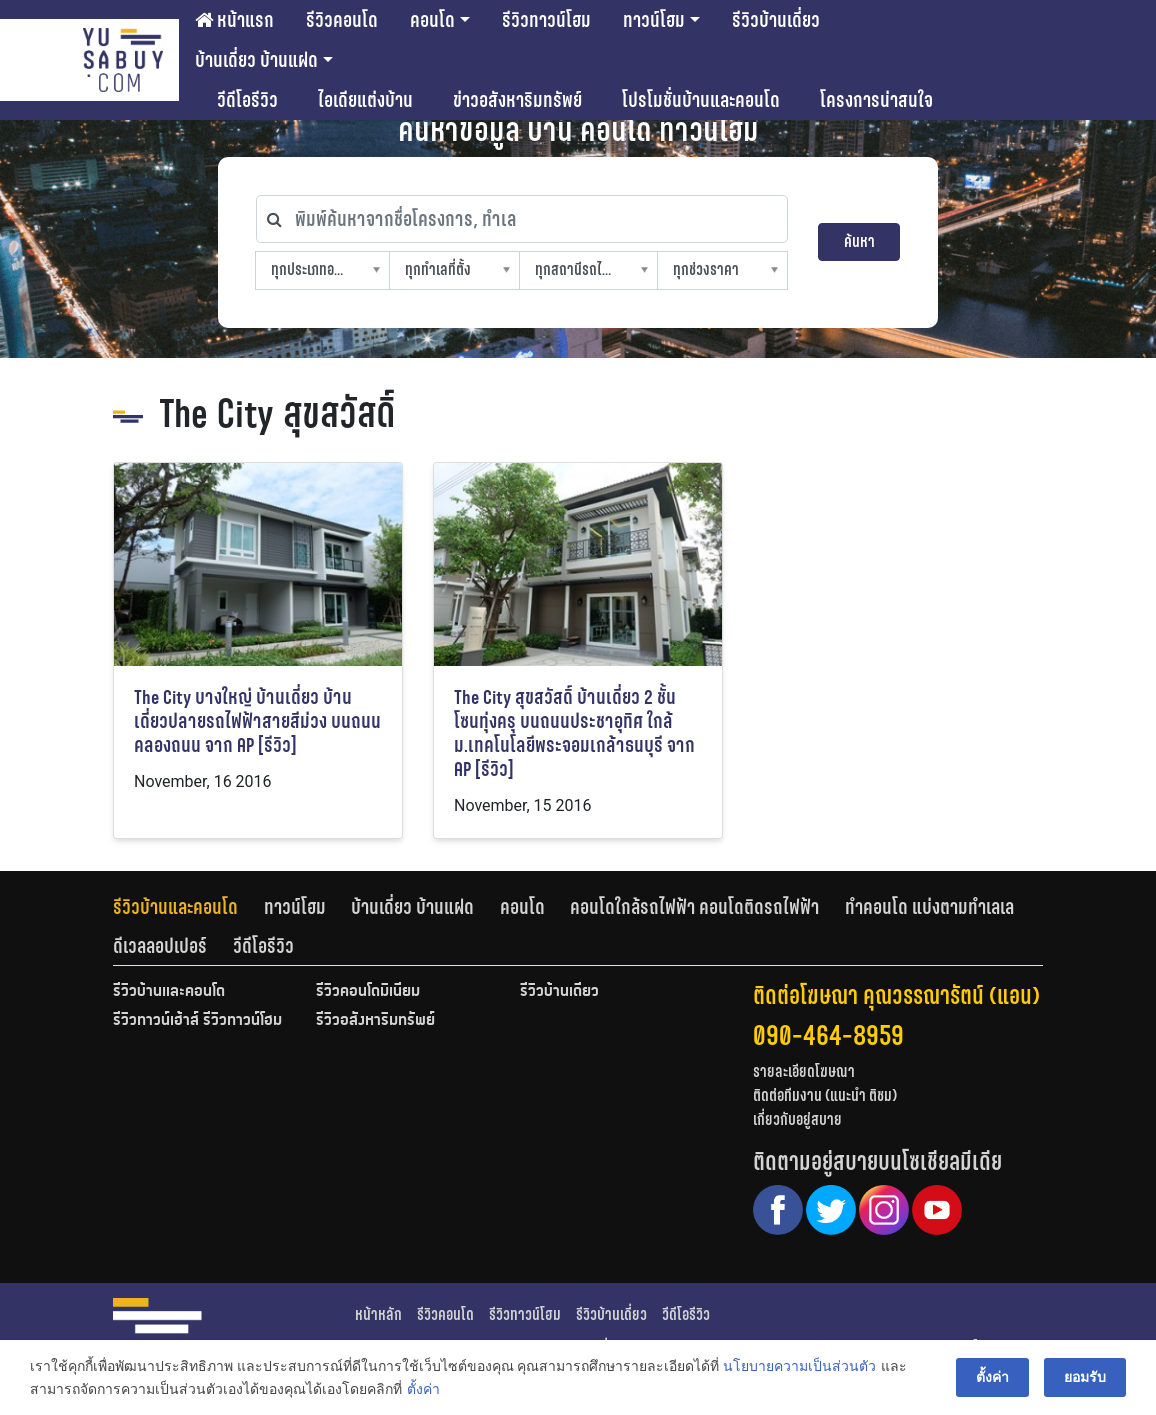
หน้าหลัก (378, 1314)
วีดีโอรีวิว (247, 100)
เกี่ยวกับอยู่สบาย (797, 1119)
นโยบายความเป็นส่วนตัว (799, 1366)
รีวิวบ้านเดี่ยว (776, 20)
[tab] (188, 907)
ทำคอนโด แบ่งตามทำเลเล (929, 907)
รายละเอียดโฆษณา (804, 1071)
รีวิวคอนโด (342, 20)
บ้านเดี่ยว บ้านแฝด (256, 60)
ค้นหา (859, 241)
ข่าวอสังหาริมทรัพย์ (517, 100)
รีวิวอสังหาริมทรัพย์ (375, 1021)
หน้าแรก (234, 20)
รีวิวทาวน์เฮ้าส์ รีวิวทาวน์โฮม (197, 1021)
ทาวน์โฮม (654, 20)
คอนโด (432, 20)
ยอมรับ (1085, 1377)
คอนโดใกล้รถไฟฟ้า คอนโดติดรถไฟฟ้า (694, 907)
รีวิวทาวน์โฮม (546, 20)
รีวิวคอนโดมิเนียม (368, 992)
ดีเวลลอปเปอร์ (160, 946)
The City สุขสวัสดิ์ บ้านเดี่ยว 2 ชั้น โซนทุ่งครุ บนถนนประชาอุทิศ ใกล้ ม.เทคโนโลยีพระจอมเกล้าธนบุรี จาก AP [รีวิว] (574, 733)
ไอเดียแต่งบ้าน (365, 100)
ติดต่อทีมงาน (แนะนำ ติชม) (825, 1095)
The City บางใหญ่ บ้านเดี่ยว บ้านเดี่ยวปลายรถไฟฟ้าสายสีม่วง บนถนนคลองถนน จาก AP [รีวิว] (257, 721)
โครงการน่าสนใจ (876, 100)
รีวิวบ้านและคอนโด (175, 907)
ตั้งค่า (422, 1389)
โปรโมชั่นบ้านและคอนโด (701, 100)
